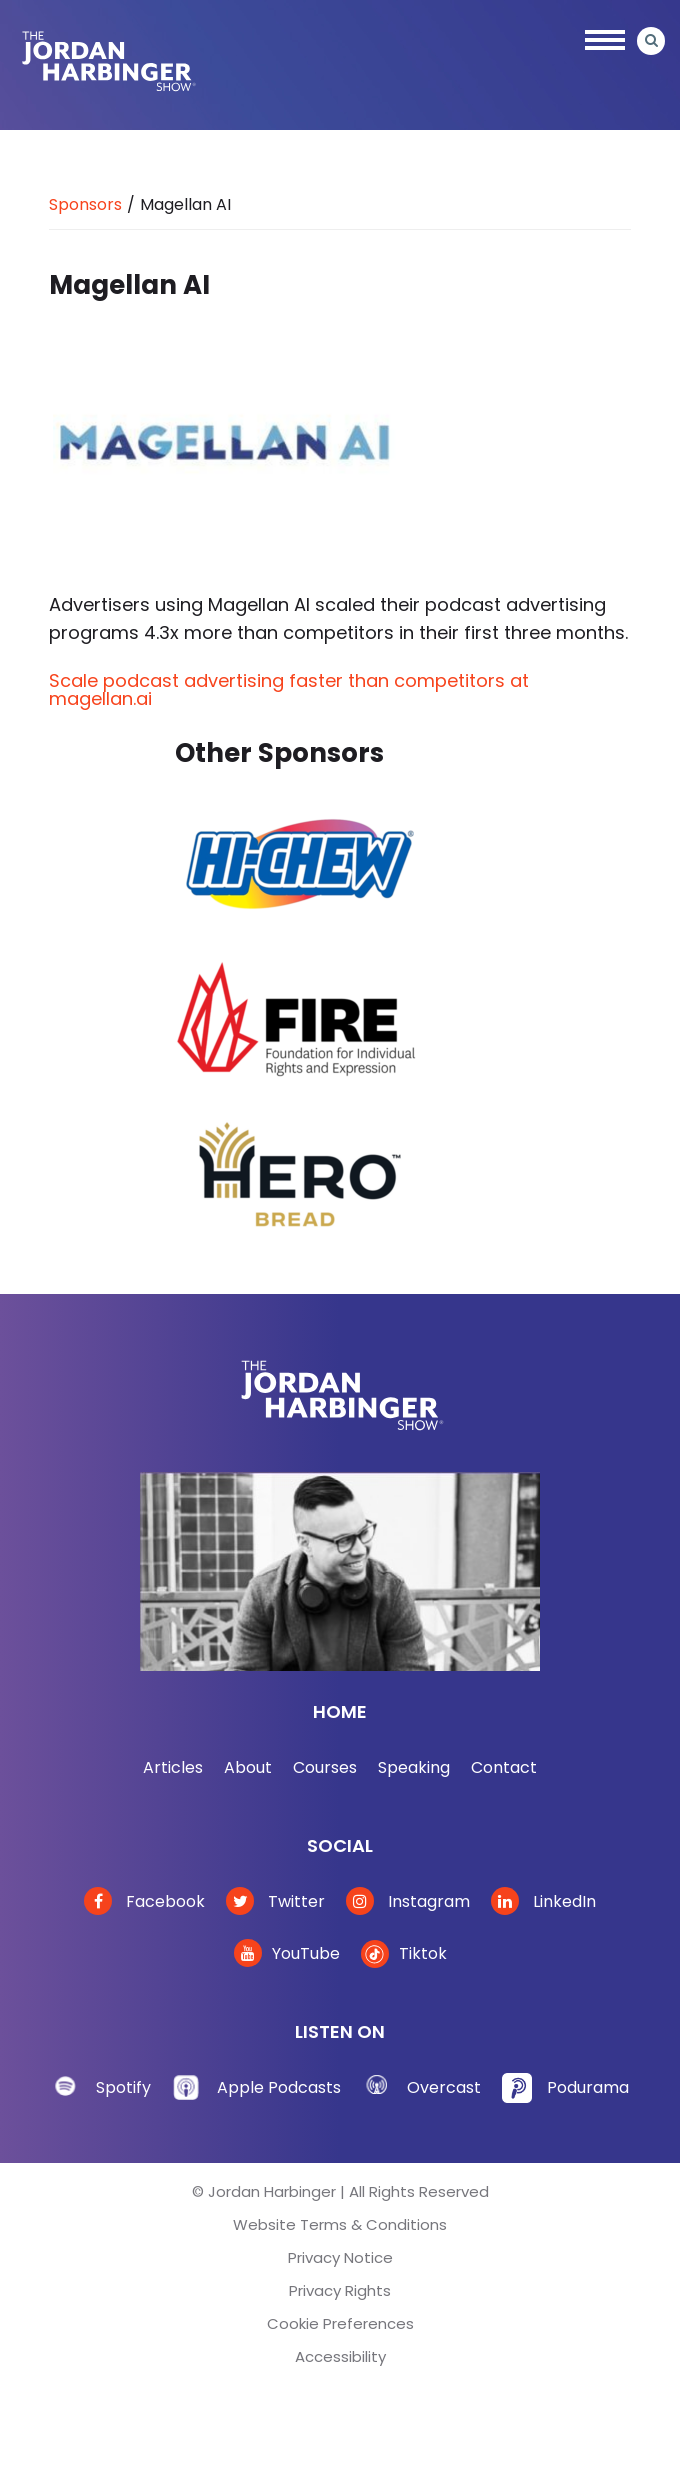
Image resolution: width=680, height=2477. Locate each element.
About (248, 1767)
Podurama (588, 2087)
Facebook (144, 1901)
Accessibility (340, 2356)
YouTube (287, 1953)
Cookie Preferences (340, 2323)
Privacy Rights (340, 2290)
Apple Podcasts (279, 2087)
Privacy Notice (340, 2257)
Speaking (414, 1767)
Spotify (123, 2087)
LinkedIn (543, 1901)
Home (340, 1711)
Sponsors (85, 204)
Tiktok (404, 1953)
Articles (173, 1767)
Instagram (408, 1901)
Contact (504, 1767)
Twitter (275, 1901)
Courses (325, 1767)
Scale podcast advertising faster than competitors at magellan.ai (289, 689)
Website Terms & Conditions (340, 2224)
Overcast (444, 2087)
